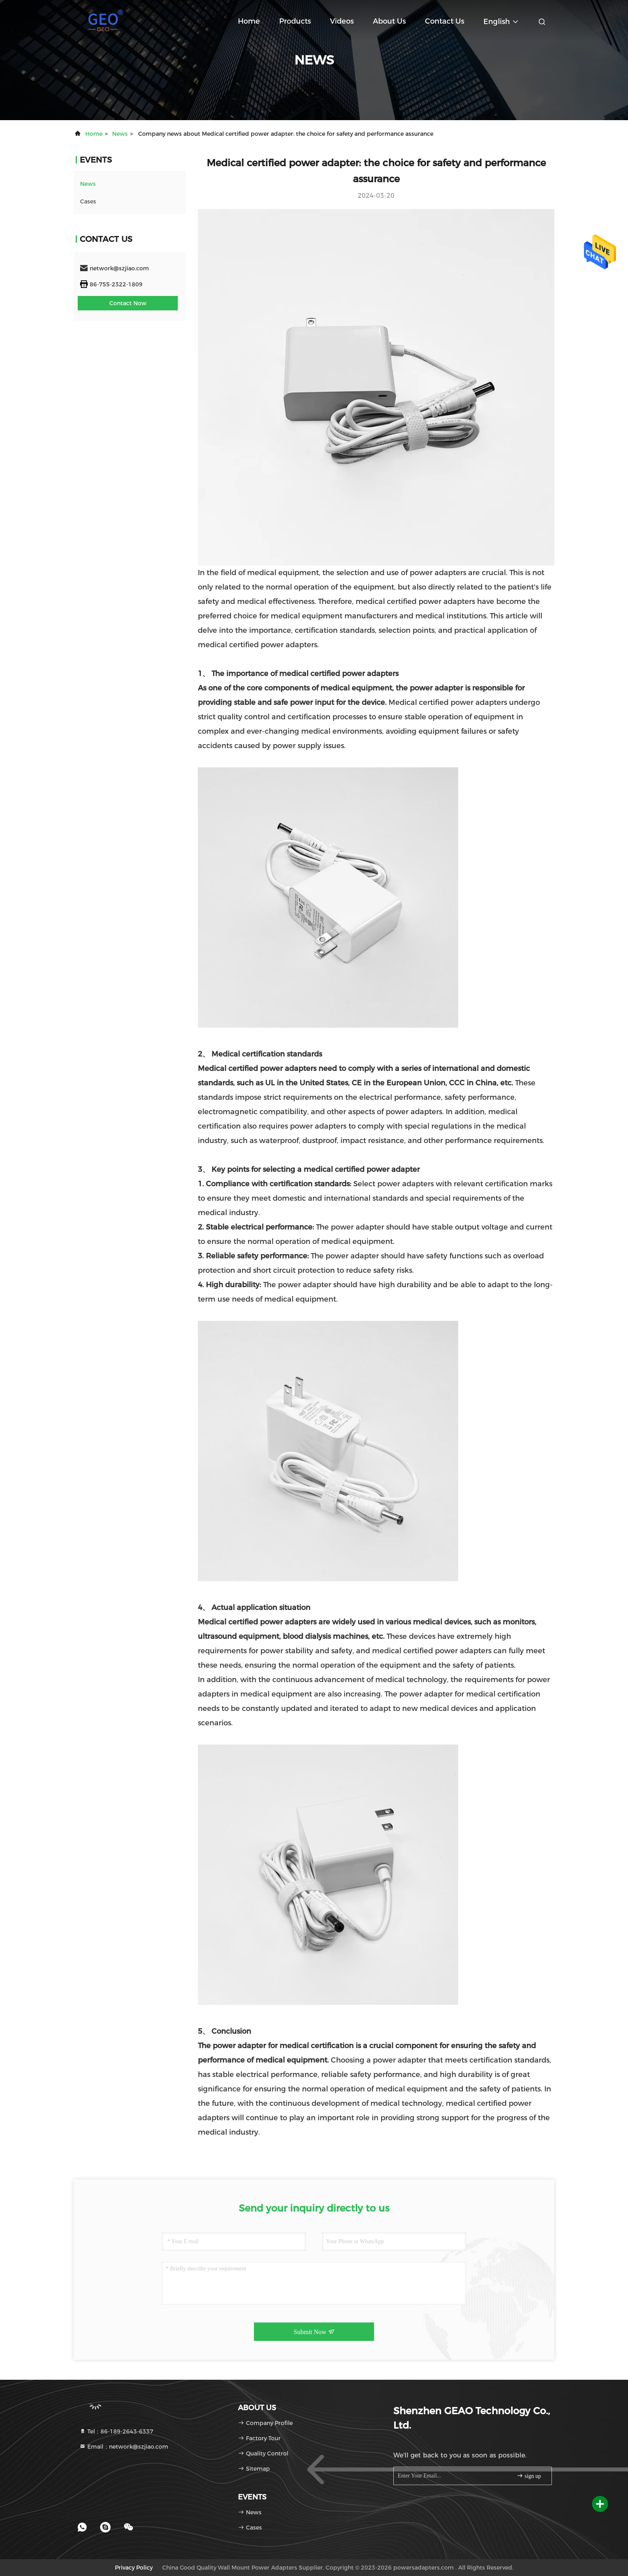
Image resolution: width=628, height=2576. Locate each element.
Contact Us (444, 21)
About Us (389, 21)
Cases (88, 201)
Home (249, 21)
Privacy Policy (134, 2567)
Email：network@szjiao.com (123, 2446)
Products (295, 21)
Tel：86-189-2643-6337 (116, 2431)
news (120, 133)
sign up (529, 2475)
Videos (342, 21)
